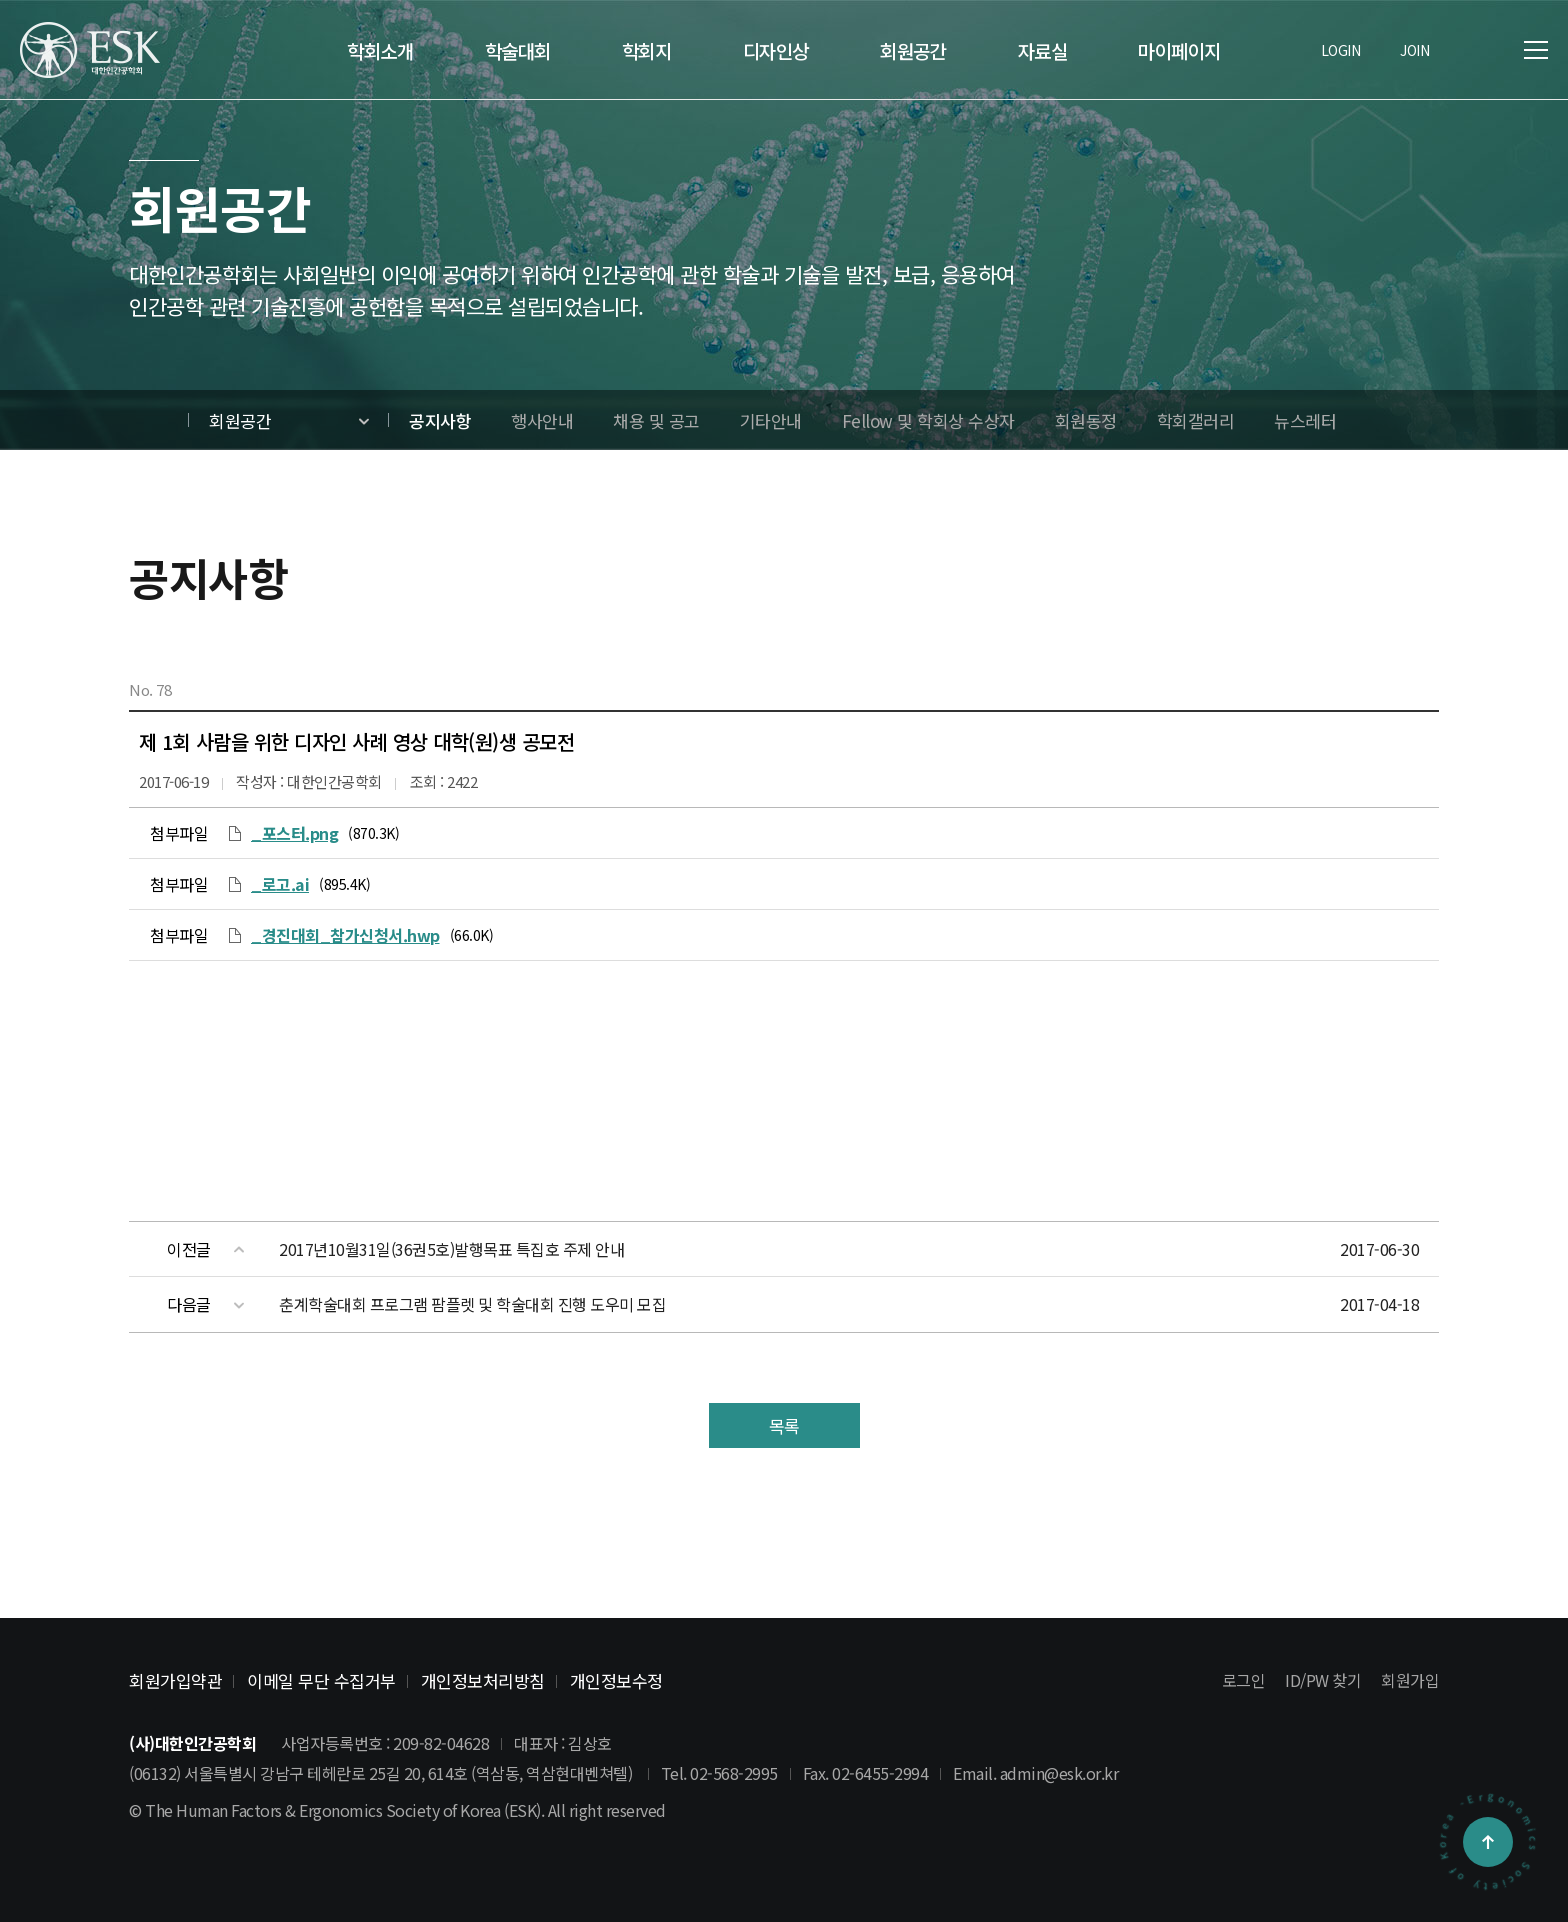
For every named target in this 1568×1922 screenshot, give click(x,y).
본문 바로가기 (0, 0)
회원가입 (1410, 1680)
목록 (784, 1425)
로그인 (1244, 1680)
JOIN (1414, 50)
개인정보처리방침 (483, 1680)
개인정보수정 (616, 1680)
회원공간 (240, 420)
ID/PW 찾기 (1323, 1680)
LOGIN (1341, 50)
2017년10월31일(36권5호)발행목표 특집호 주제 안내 (451, 1249)
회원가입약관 (175, 1680)
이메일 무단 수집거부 (321, 1680)
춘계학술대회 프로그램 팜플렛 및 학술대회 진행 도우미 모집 (472, 1304)
